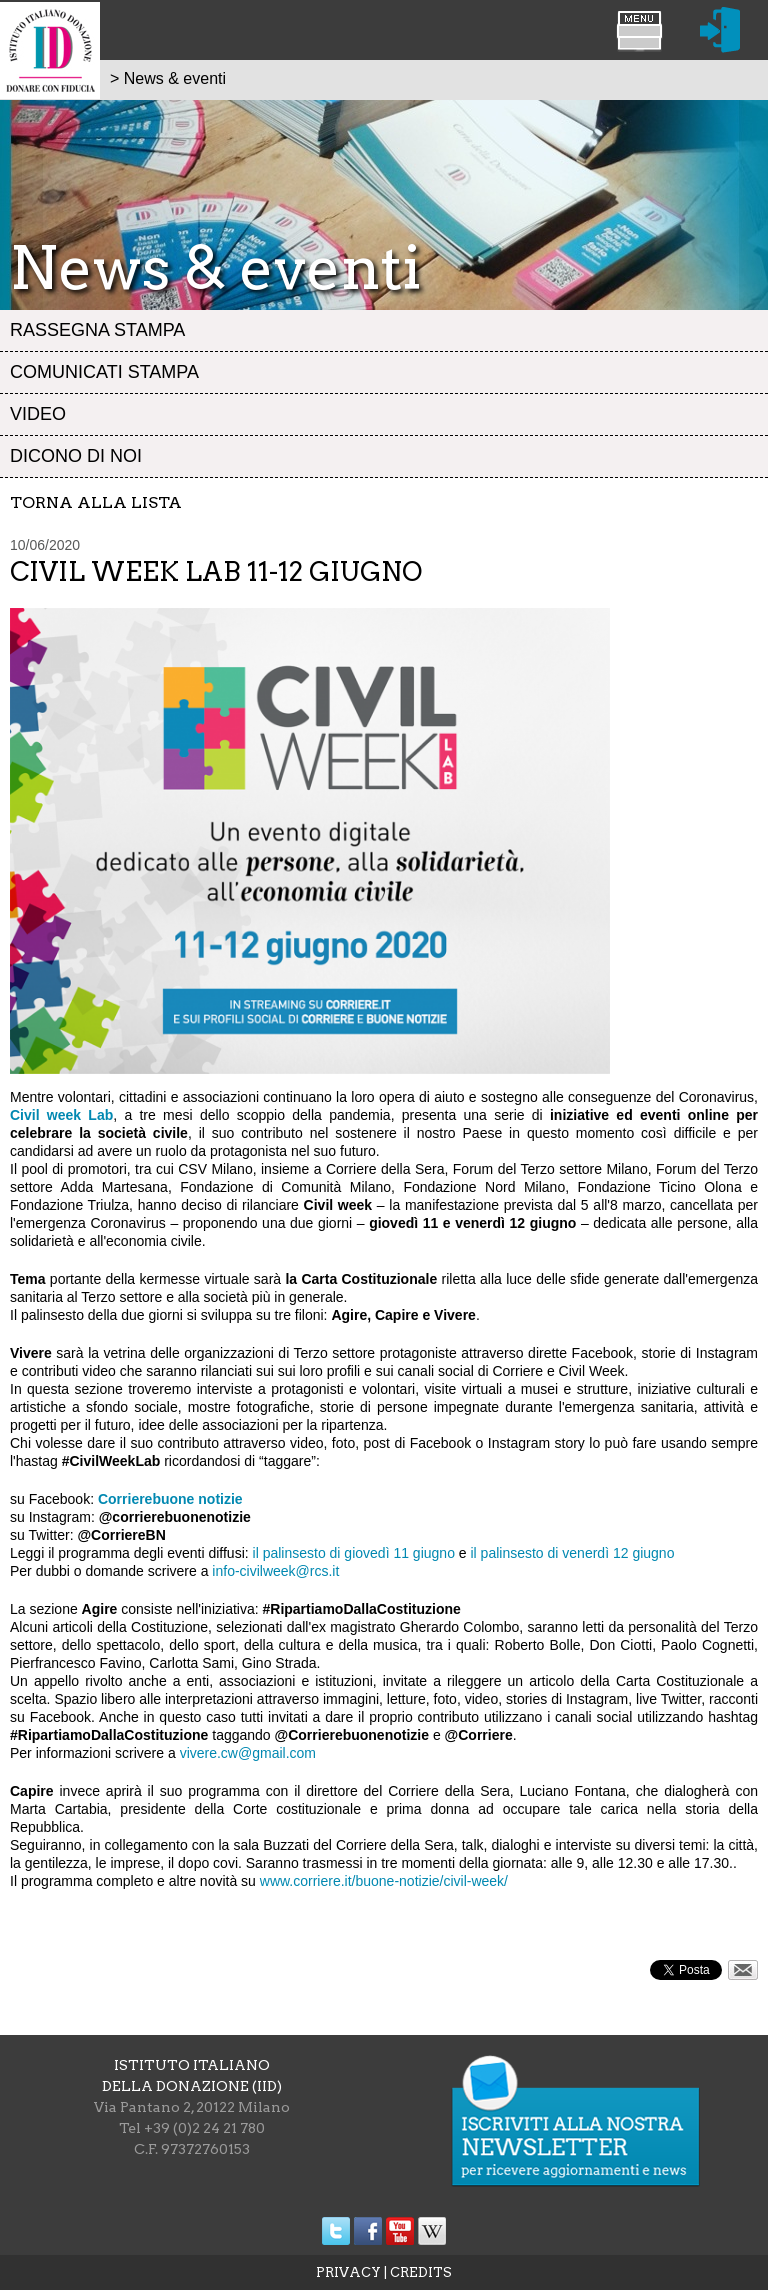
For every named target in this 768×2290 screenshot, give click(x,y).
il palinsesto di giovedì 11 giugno (354, 1553)
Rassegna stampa (97, 330)
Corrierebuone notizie (170, 1499)
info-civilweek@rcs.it (275, 1571)
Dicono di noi (76, 456)
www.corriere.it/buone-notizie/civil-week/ (384, 1881)
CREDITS (421, 2272)
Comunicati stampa (104, 372)
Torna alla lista (96, 502)
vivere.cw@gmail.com (248, 1753)
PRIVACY (348, 2272)
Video (38, 414)
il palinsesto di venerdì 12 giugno (573, 1553)
